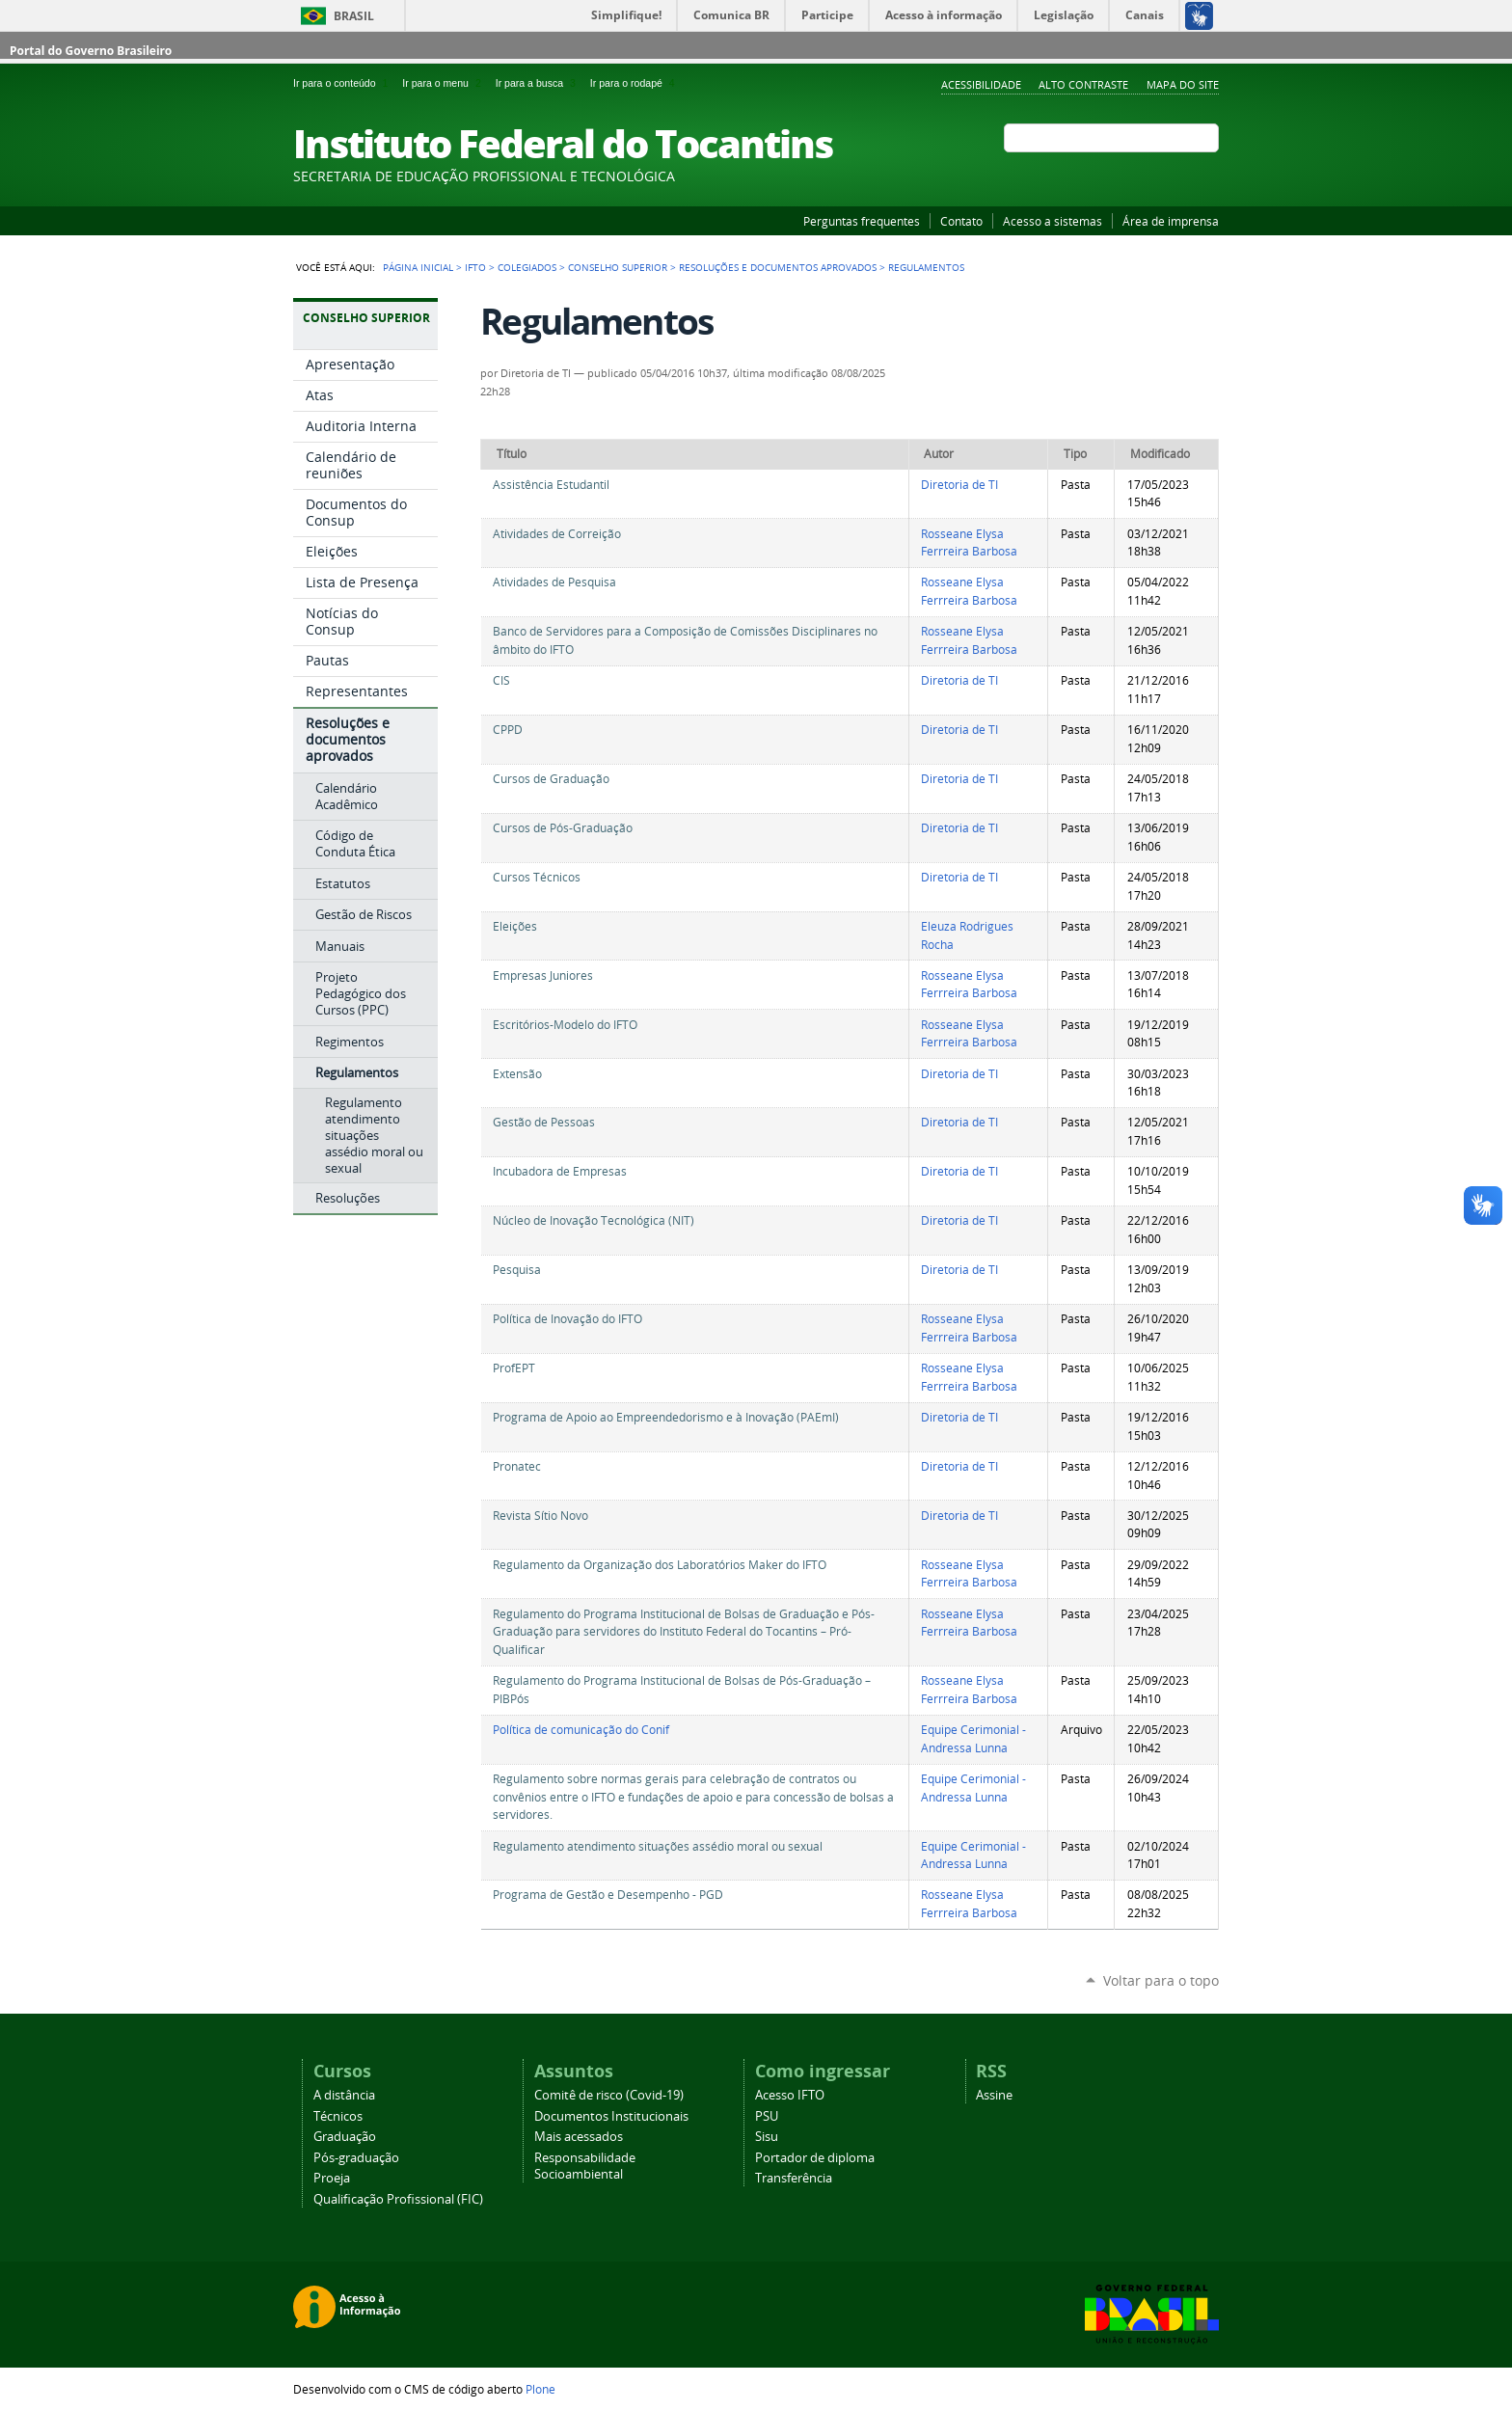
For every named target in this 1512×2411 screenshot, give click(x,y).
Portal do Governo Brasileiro (91, 50)
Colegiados (527, 267)
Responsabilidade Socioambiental (584, 2166)
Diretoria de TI (959, 484)
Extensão (517, 1074)
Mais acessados (578, 2136)
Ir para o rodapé (634, 83)
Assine (994, 2095)
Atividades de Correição (557, 534)
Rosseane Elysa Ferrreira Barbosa (969, 543)
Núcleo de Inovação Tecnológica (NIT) (593, 1220)
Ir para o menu (444, 83)
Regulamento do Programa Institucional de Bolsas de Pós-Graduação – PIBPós (682, 1689)
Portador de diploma (815, 2158)
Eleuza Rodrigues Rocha (967, 935)
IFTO (475, 267)
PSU (766, 2116)
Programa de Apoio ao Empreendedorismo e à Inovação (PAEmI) (666, 1417)
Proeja (331, 2178)
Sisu (766, 2136)
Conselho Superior (617, 267)
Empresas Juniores (543, 975)
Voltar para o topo (1161, 1980)
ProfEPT (514, 1368)
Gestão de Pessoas (544, 1122)
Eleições (515, 926)
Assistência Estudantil (551, 484)
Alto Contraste (1083, 84)
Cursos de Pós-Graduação (563, 828)
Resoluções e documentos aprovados (778, 267)
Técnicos (338, 2116)
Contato (961, 221)
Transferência (793, 2178)
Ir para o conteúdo (343, 83)
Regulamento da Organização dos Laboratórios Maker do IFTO (659, 1565)
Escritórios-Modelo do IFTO (565, 1024)
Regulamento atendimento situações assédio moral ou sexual (658, 1846)
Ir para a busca (539, 83)
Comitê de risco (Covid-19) (609, 2095)
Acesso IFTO (789, 2095)
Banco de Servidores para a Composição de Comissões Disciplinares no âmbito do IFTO (685, 640)
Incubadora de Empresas (560, 1171)
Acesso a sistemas (1052, 221)
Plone (540, 2389)
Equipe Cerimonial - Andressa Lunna (973, 1738)
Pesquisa (517, 1269)
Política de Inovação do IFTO (567, 1319)
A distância (344, 2095)
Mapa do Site (1183, 84)
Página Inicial (418, 267)
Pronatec (517, 1466)
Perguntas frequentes (861, 221)
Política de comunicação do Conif (581, 1729)
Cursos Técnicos (536, 877)
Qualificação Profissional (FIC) (398, 2199)
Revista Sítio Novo (540, 1515)
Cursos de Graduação (551, 779)
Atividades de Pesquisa (554, 582)
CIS (501, 680)
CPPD (508, 729)
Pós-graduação (356, 2158)
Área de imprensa (1170, 221)
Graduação (344, 2136)
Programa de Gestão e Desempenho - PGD (608, 1894)
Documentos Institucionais (611, 2116)
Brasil (354, 16)
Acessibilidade (981, 84)
